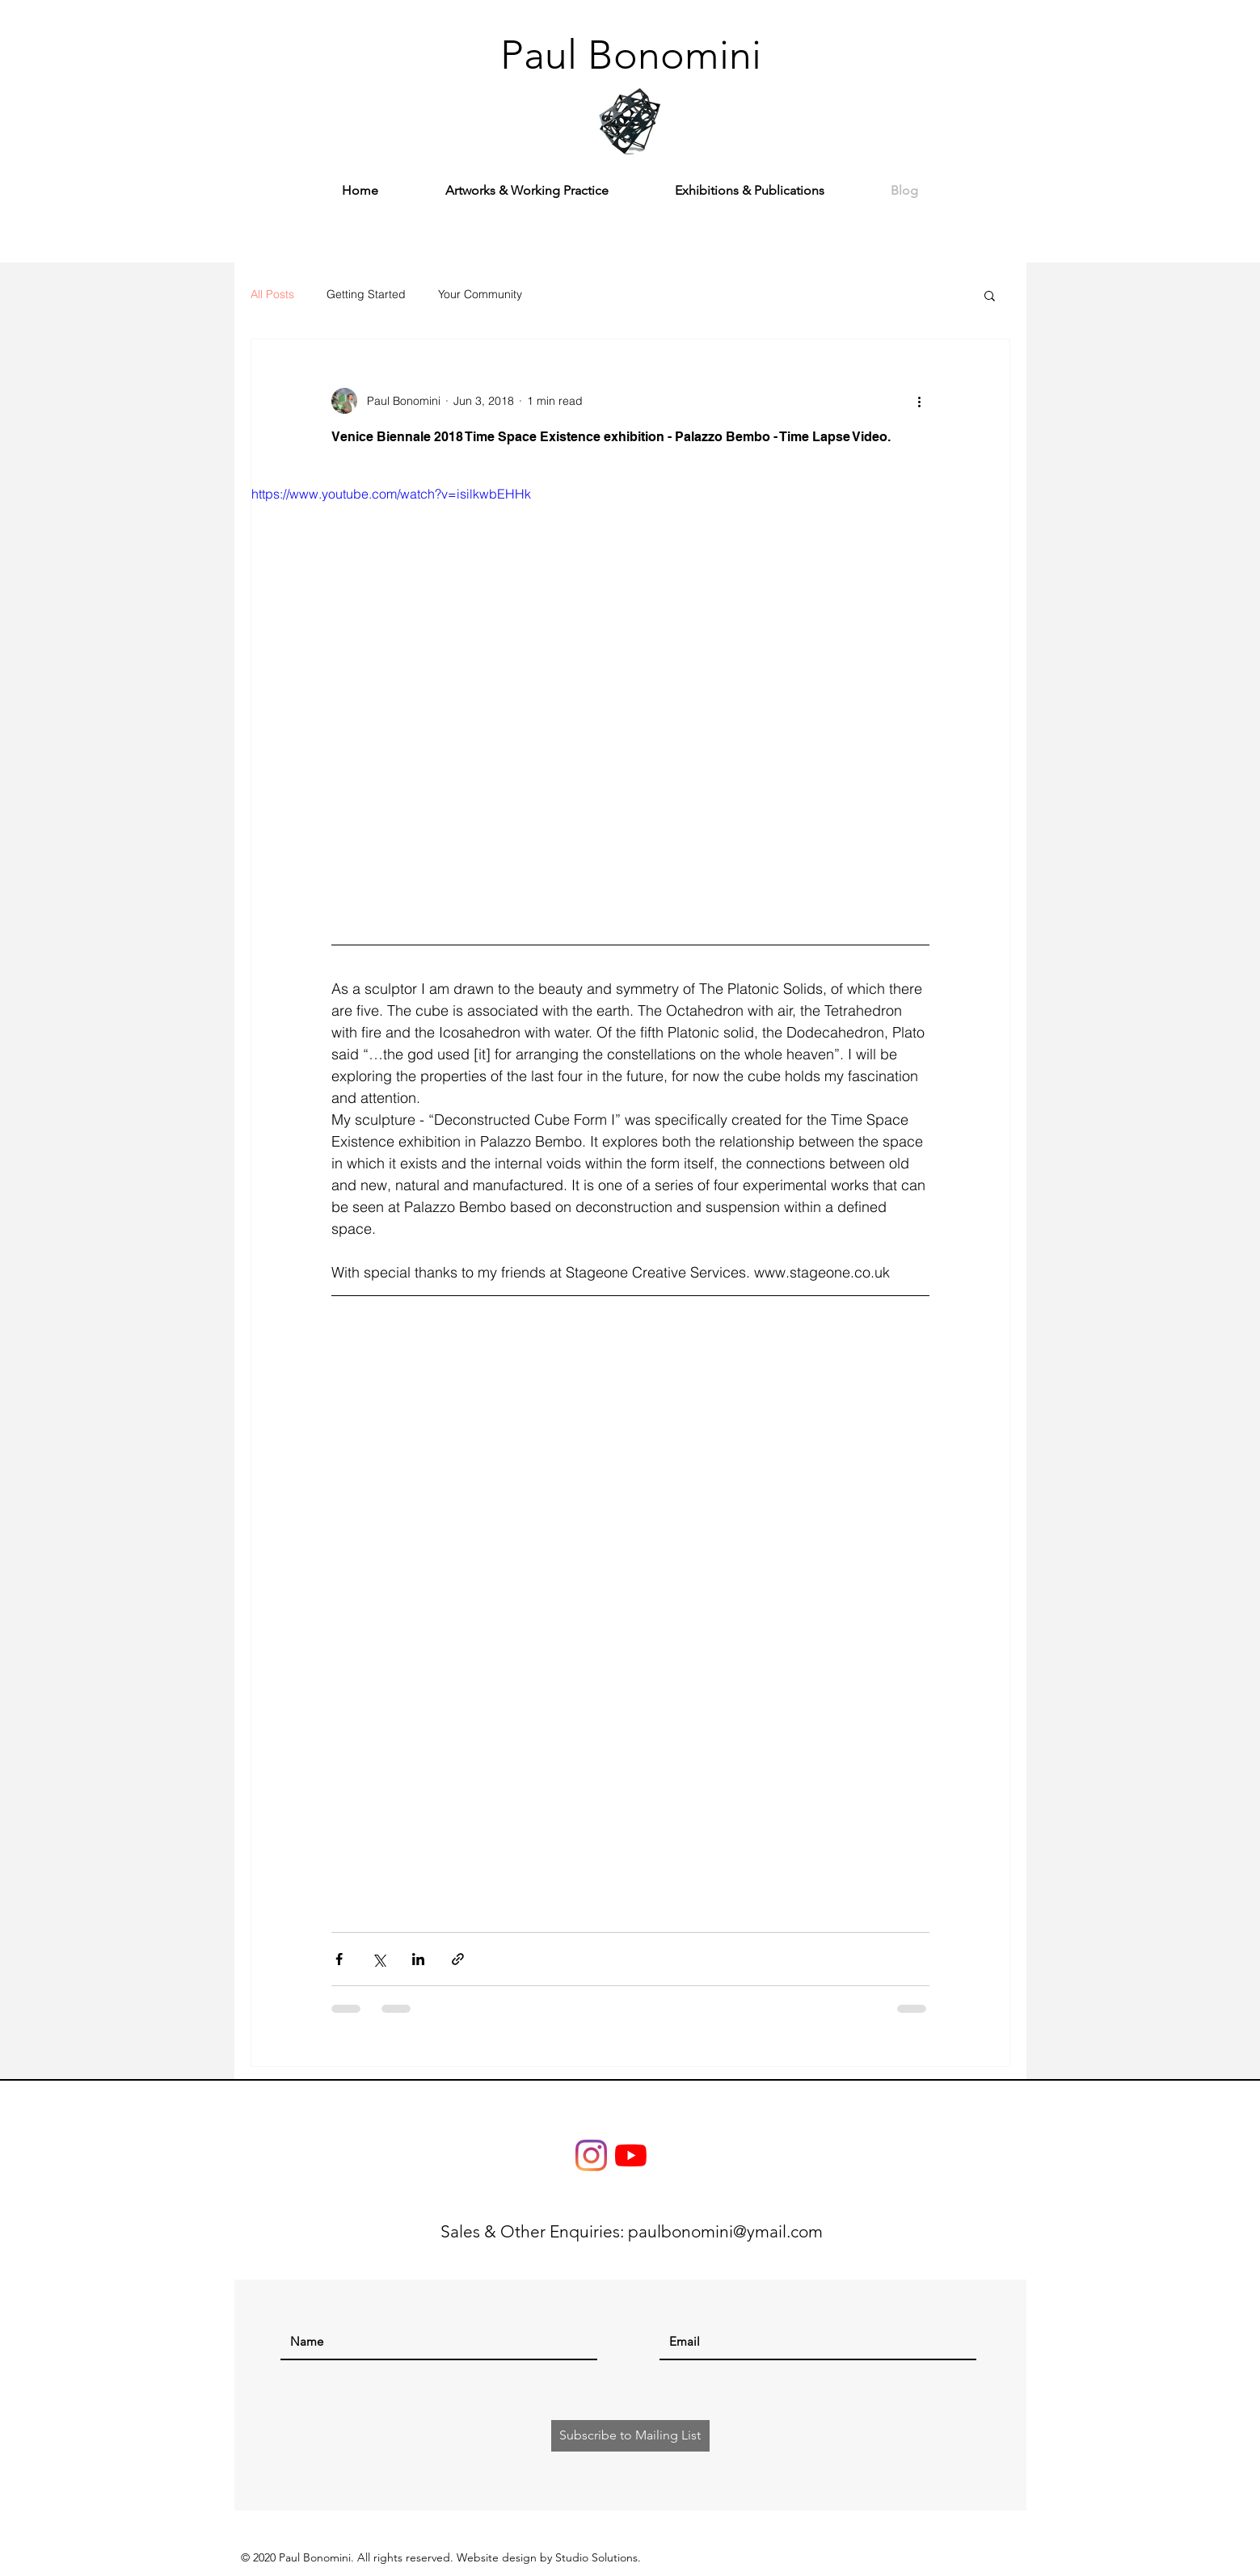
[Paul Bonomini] (630, 55)
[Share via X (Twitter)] (378, 1959)
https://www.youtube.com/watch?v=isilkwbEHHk (391, 494)
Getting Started (366, 294)
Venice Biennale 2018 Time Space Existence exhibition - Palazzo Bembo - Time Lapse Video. (611, 436)
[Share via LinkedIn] (418, 1959)
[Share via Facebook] (339, 1959)
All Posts (272, 294)
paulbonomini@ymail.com (725, 2231)
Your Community (480, 294)
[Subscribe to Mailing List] (630, 2436)
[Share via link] (458, 1959)
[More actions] (919, 400)
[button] (989, 296)
